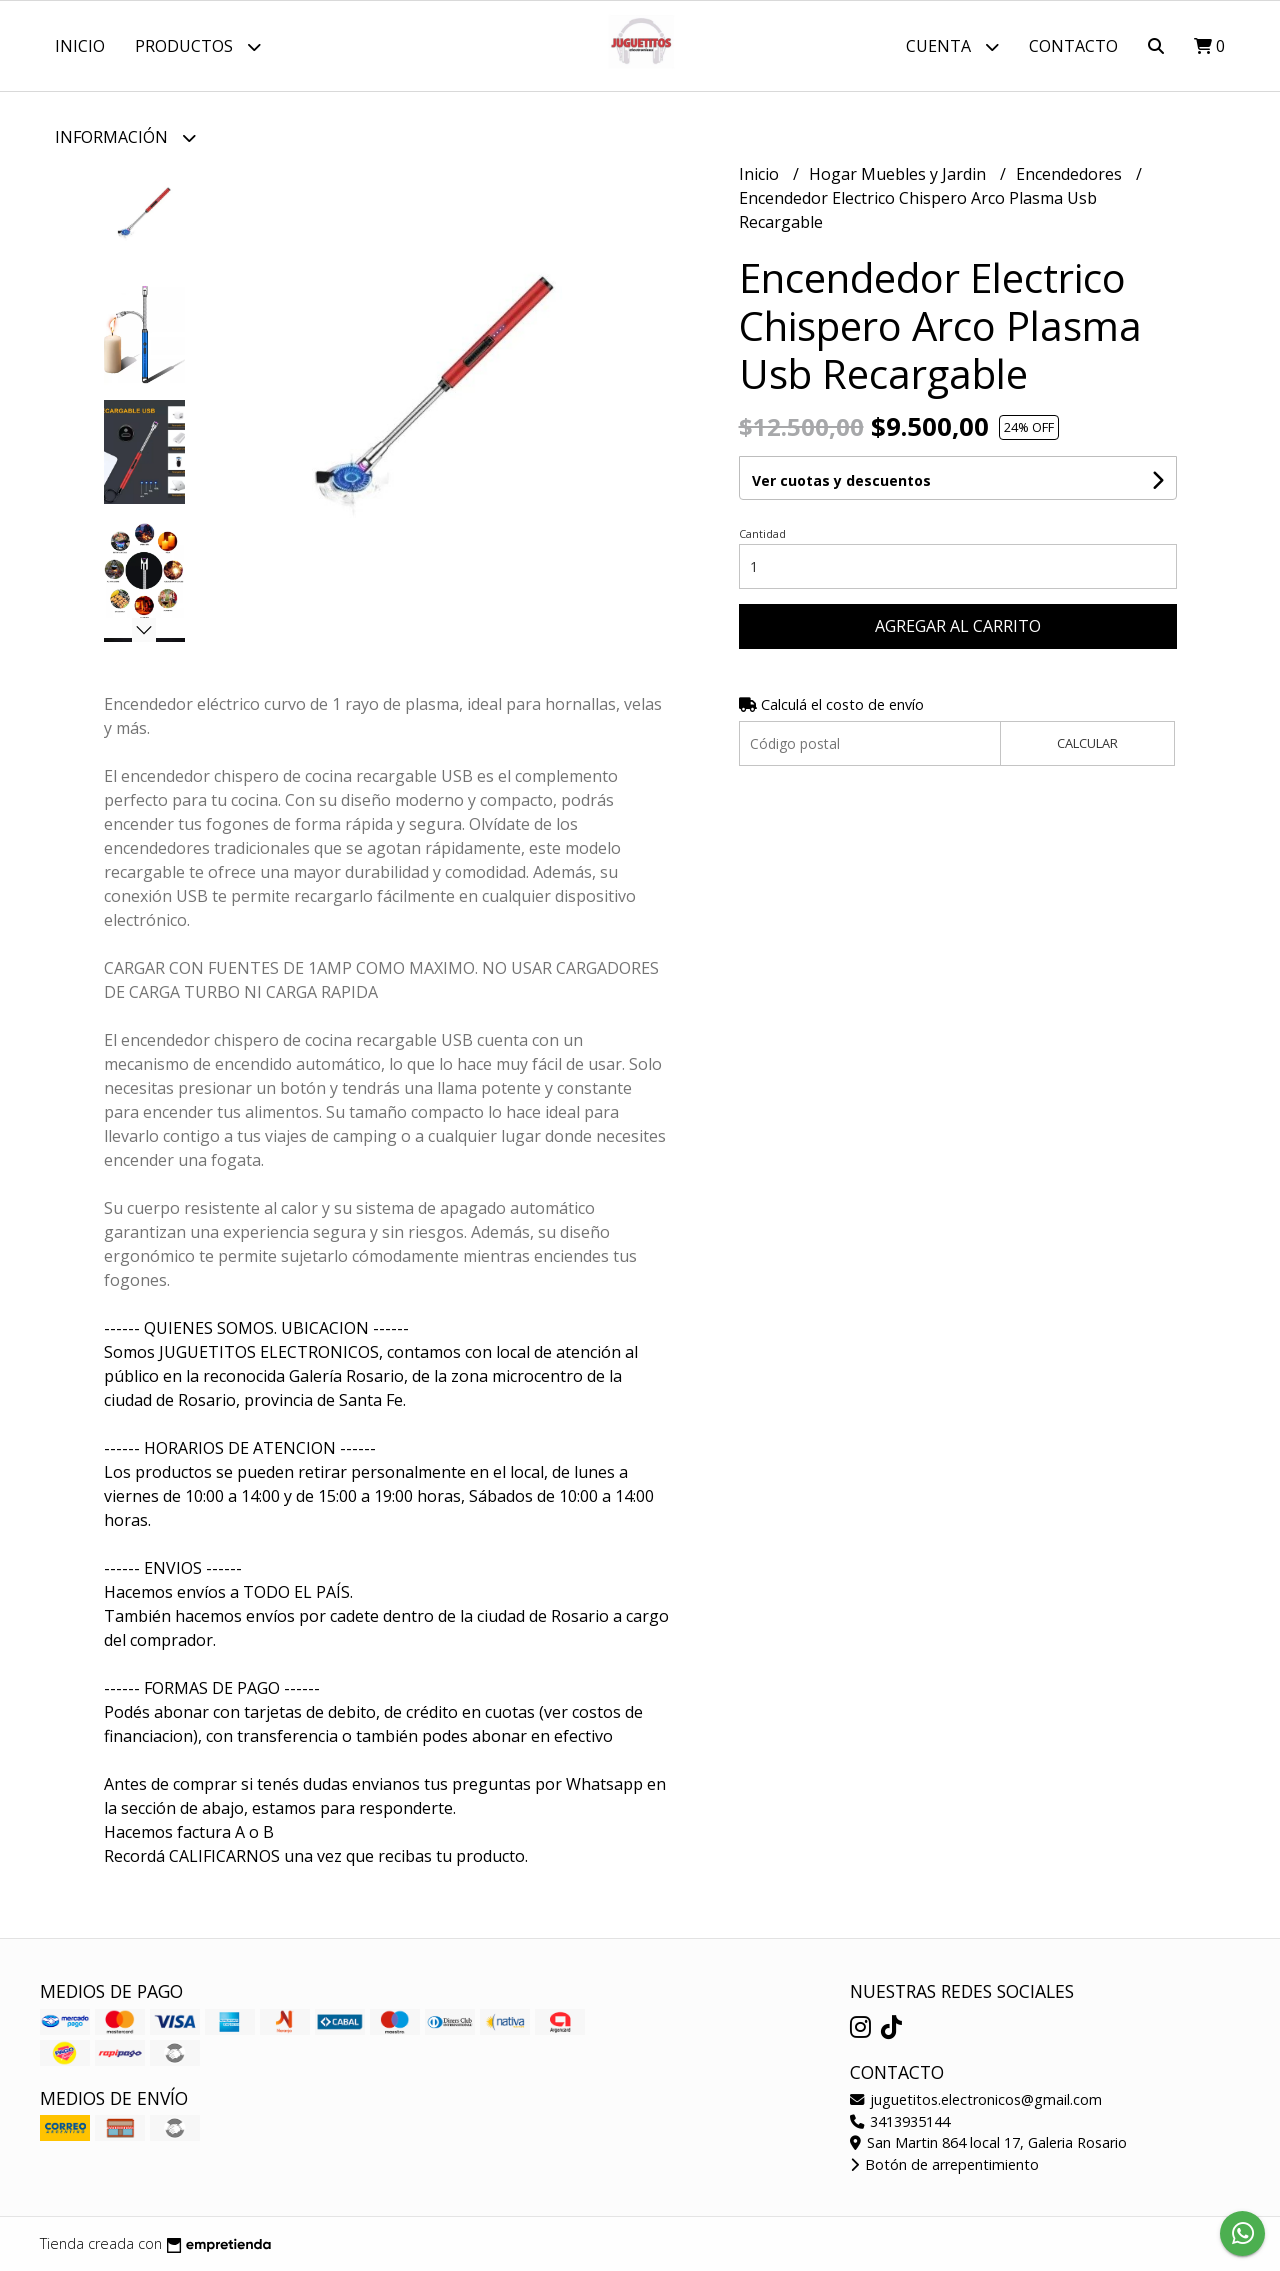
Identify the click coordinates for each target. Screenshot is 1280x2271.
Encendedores (1071, 174)
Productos (198, 46)
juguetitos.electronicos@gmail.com (976, 2099)
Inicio (80, 46)
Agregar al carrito (958, 626)
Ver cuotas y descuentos (841, 480)
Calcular (1087, 743)
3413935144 (900, 2121)
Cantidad (762, 533)
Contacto (1073, 46)
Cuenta (952, 46)
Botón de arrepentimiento (944, 2164)
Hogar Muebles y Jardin (899, 174)
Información (125, 137)
